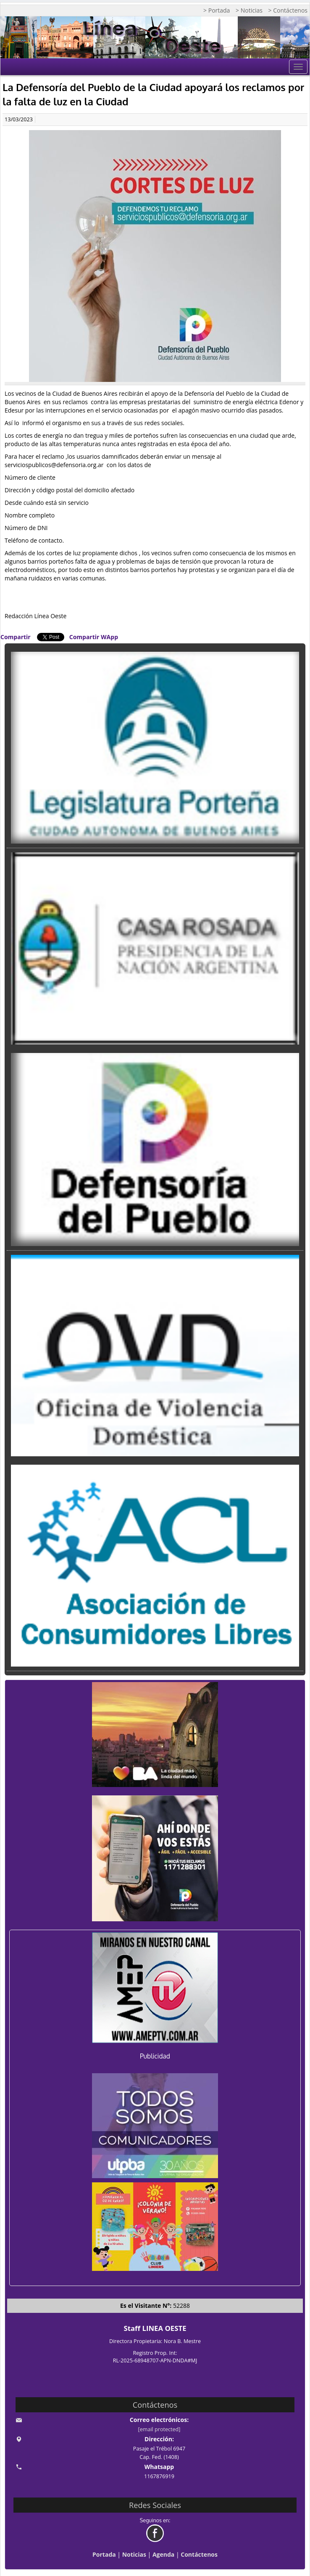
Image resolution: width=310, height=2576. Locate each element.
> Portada (216, 10)
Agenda (163, 2554)
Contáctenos (199, 2554)
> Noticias (249, 10)
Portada (104, 2554)
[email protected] (159, 2429)
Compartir (15, 637)
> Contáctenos (287, 10)
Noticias (134, 2554)
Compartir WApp (93, 637)
